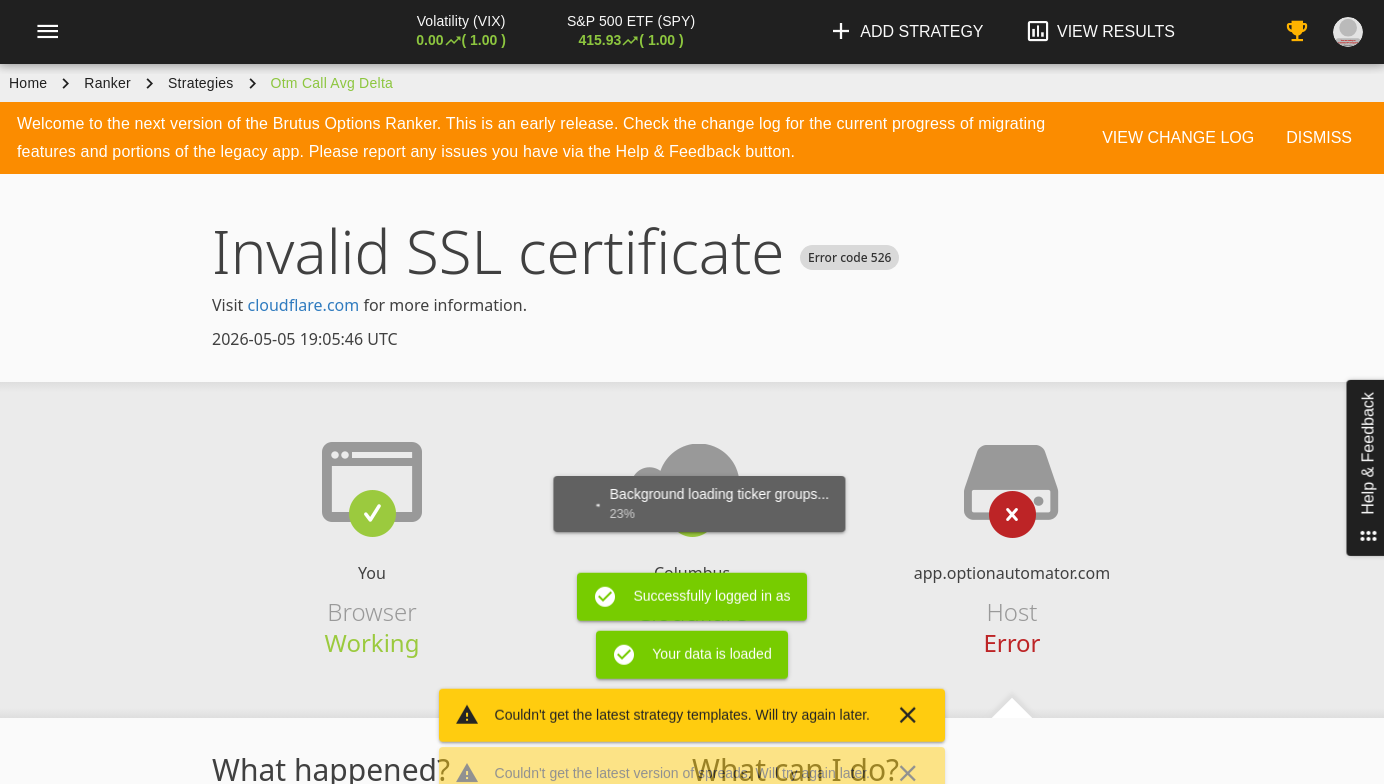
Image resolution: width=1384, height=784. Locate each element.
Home (28, 83)
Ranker (107, 83)
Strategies (201, 83)
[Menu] (47, 32)
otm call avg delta (332, 83)
